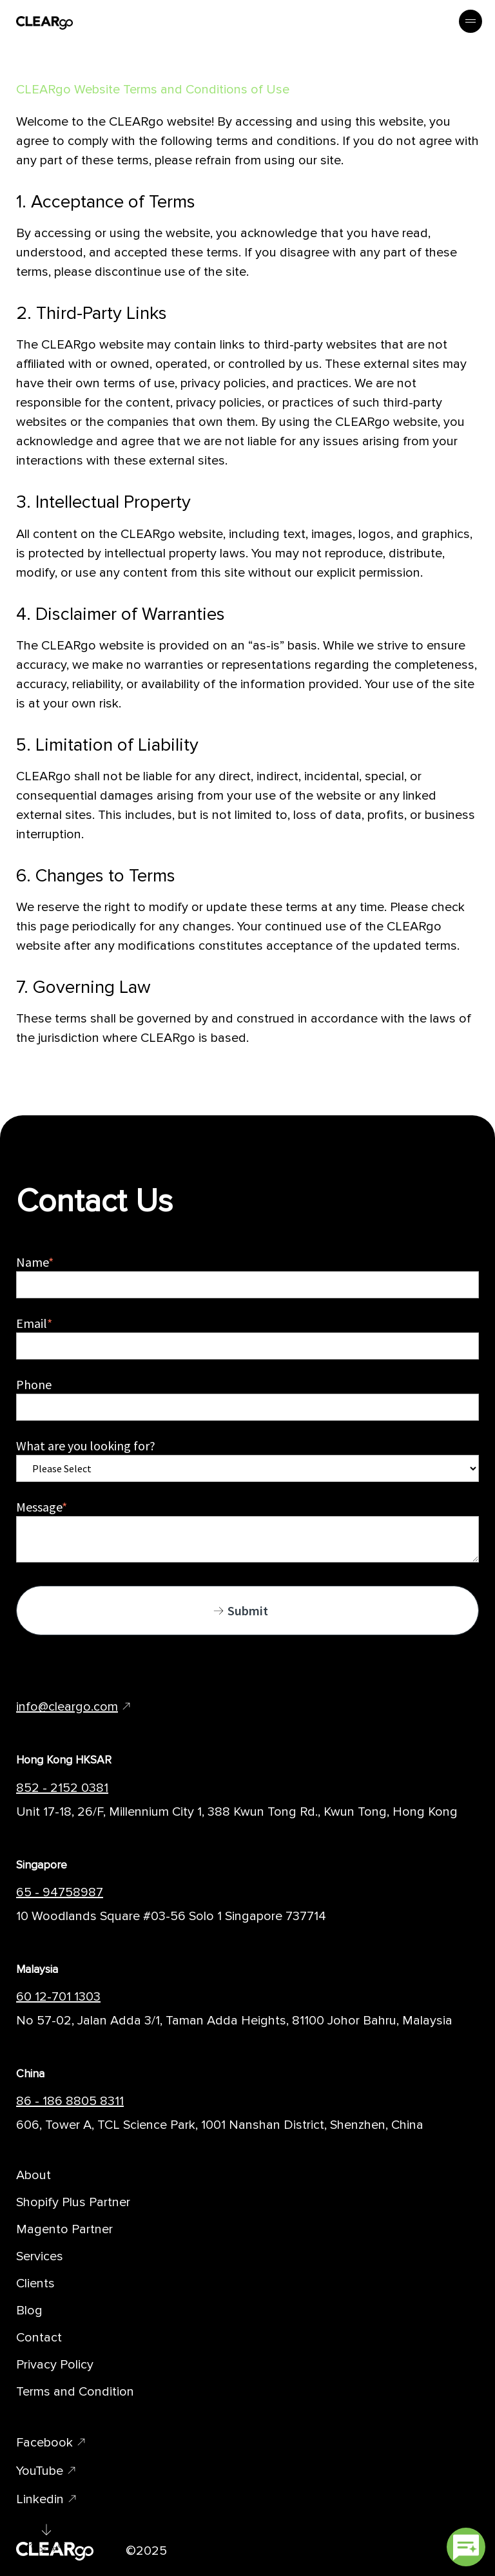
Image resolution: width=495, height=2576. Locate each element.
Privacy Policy (54, 2364)
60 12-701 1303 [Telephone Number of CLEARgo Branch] (58, 1996)
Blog (29, 2310)
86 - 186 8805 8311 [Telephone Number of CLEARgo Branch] (70, 2101)
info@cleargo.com (67, 1707)
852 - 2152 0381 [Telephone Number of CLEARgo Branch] (62, 1788)
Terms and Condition (75, 2391)
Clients (35, 2283)
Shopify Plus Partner (73, 2202)
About (33, 2175)
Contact (39, 2337)
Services (39, 2256)
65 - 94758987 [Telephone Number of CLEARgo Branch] (59, 1892)
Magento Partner (64, 2229)
